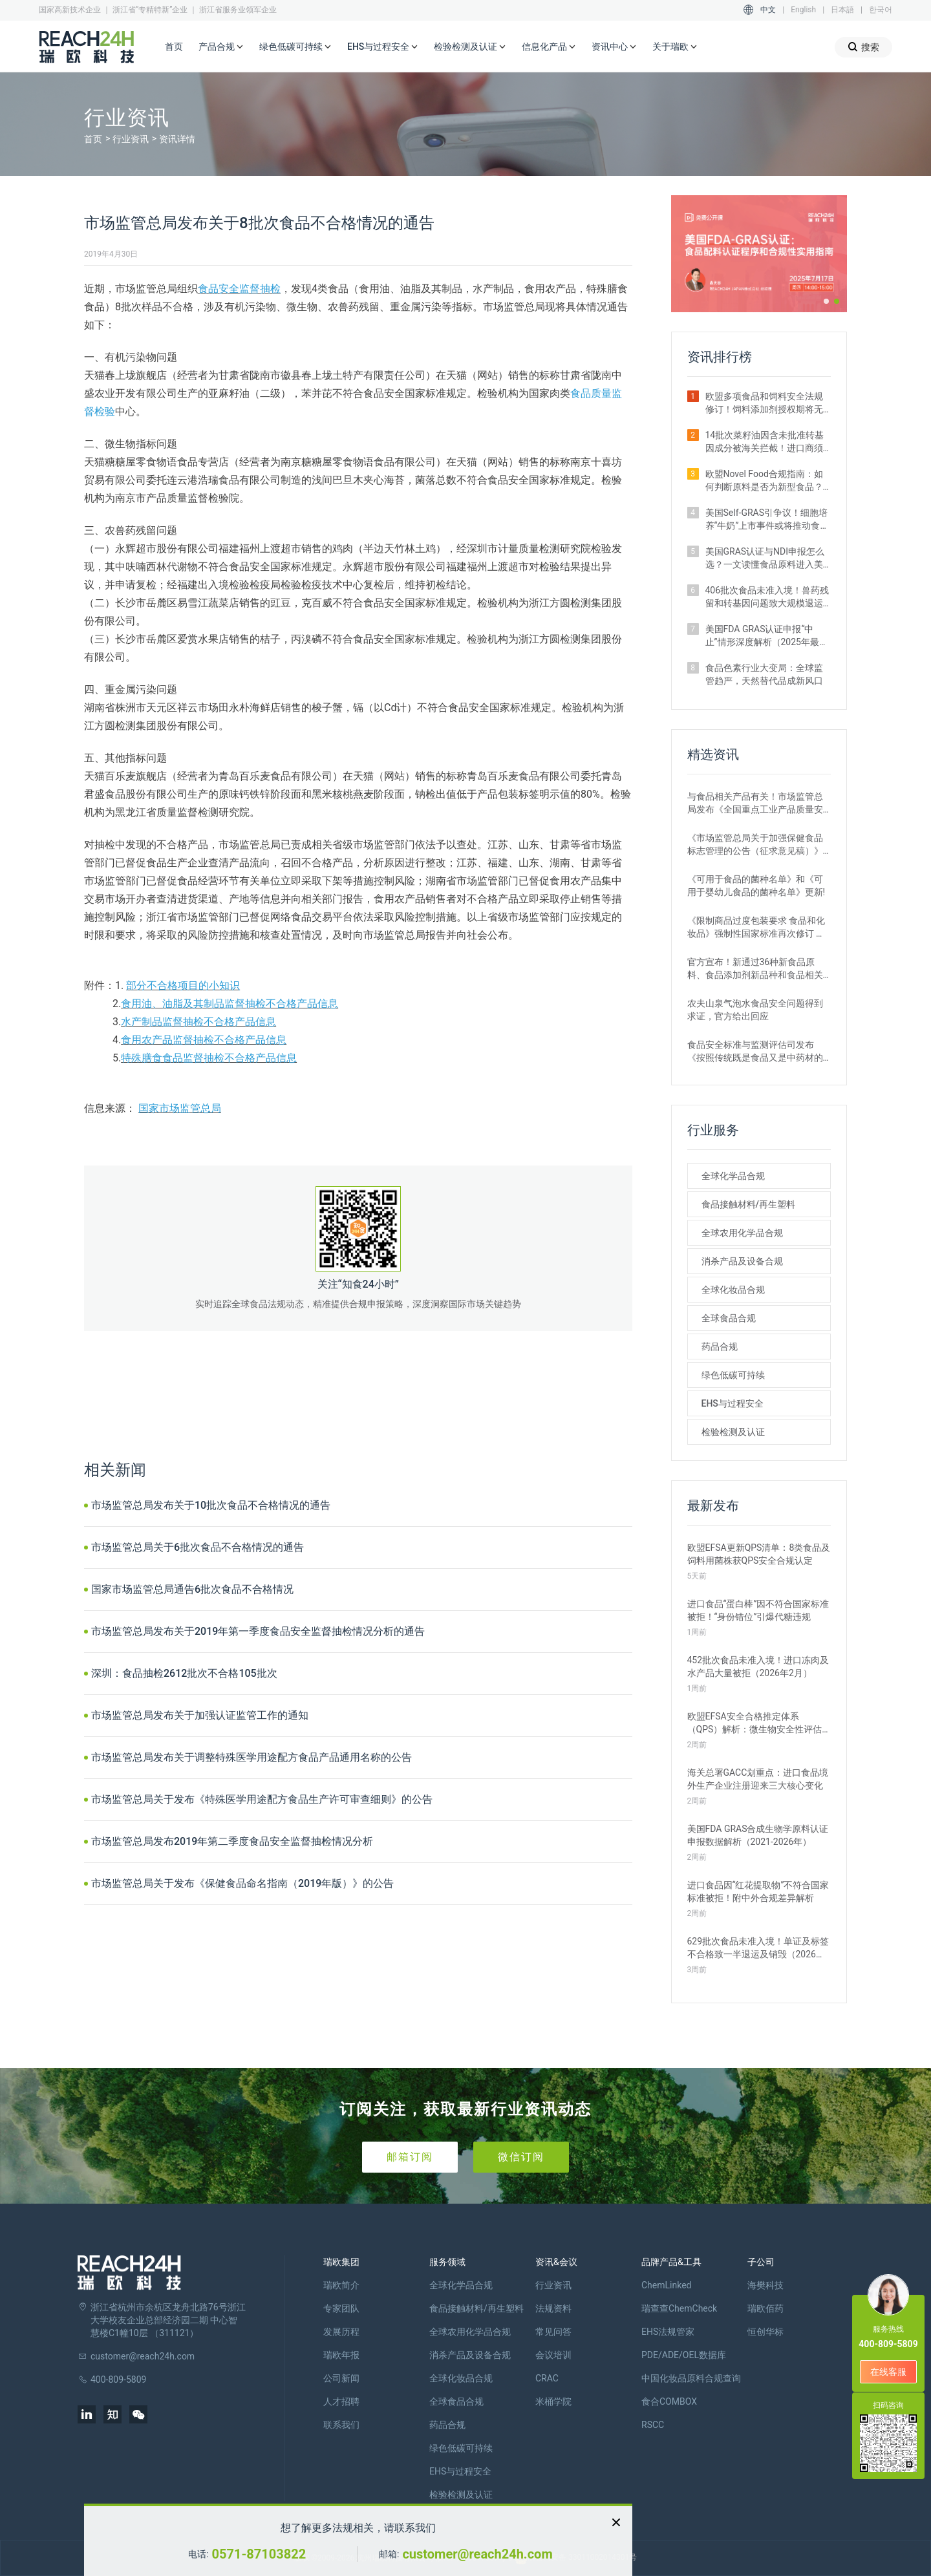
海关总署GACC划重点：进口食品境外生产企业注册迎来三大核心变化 (758, 1779)
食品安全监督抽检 (239, 288)
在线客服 (888, 2372)
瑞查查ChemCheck (679, 2308)
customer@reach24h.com (477, 2554)
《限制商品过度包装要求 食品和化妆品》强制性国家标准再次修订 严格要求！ (756, 927)
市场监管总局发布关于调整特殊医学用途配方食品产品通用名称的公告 (251, 1757)
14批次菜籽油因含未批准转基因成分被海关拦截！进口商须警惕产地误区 (764, 442)
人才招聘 (341, 2401)
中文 (768, 9)
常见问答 (553, 2331)
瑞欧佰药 (765, 2308)
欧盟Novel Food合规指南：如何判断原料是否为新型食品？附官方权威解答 (764, 481)
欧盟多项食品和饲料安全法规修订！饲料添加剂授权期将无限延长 (764, 403)
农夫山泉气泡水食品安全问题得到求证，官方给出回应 (755, 1009)
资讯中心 (614, 47)
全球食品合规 (728, 1318)
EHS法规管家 (667, 2331)
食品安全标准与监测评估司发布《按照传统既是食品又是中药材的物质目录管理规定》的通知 (755, 1051)
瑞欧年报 (341, 2355)
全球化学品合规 (733, 1176)
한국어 (880, 9)
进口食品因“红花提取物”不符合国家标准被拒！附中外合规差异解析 (758, 1891)
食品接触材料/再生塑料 (748, 1204)
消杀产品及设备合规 (742, 1261)
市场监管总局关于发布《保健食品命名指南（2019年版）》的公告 (242, 1883)
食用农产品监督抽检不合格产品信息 (203, 1040)
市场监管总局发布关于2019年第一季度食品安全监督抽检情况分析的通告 (258, 1631)
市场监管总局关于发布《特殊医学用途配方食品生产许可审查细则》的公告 (262, 1799)
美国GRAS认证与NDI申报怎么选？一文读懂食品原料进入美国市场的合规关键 (765, 558)
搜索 (863, 46)
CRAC (547, 2378)
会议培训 (553, 2355)
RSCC (652, 2425)
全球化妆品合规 (733, 1289)
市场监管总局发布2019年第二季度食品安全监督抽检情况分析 (232, 1841)
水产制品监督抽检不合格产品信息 (198, 1022)
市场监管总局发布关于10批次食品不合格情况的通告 (210, 1505)
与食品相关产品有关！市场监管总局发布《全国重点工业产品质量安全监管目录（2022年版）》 (755, 803)
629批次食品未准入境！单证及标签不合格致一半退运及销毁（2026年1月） (758, 1948)
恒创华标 (765, 2331)
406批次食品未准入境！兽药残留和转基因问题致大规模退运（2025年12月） (767, 597)
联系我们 (341, 2425)
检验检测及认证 (470, 47)
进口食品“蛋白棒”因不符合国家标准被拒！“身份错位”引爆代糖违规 (758, 1610)
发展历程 (341, 2331)
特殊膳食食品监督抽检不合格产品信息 (209, 1058)
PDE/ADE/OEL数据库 (683, 2355)
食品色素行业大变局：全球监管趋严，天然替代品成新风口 (764, 674)
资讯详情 (177, 139)
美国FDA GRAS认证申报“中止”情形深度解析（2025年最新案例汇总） (766, 636)
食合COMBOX (669, 2401)
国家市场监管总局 (179, 1108)
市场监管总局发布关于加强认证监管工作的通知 (199, 1715)
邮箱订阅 (410, 2157)
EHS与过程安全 (382, 47)
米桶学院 (553, 2401)
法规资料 (553, 2308)
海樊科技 (765, 2285)
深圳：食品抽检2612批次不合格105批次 (184, 1673)
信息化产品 (549, 47)
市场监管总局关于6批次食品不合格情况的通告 (197, 1547)
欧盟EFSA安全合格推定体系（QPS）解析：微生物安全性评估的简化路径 (754, 1723)
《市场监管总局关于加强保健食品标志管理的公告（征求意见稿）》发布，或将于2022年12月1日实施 (755, 845)
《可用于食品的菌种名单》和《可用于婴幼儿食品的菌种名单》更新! (756, 885)
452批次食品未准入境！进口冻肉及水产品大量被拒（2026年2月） (758, 1666)
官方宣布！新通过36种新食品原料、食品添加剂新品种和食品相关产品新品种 (755, 969)
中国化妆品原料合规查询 (691, 2378)
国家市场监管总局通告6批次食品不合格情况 (192, 1589)
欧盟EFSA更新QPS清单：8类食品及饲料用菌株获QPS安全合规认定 (759, 1554)
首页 (174, 46)
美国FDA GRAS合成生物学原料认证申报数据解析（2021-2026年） (758, 1835)
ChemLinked (666, 2285)
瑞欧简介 (341, 2285)
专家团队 (341, 2308)
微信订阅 (521, 2157)
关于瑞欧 (675, 47)
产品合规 (221, 47)
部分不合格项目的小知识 (183, 985)
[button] (826, 301)
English (803, 9)
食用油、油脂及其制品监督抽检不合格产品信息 (229, 1003)
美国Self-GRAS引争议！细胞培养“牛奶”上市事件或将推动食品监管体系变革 (767, 519)
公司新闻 (341, 2378)
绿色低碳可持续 (295, 47)
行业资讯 (130, 139)
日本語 (842, 9)
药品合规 (719, 1346)
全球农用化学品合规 (742, 1233)
